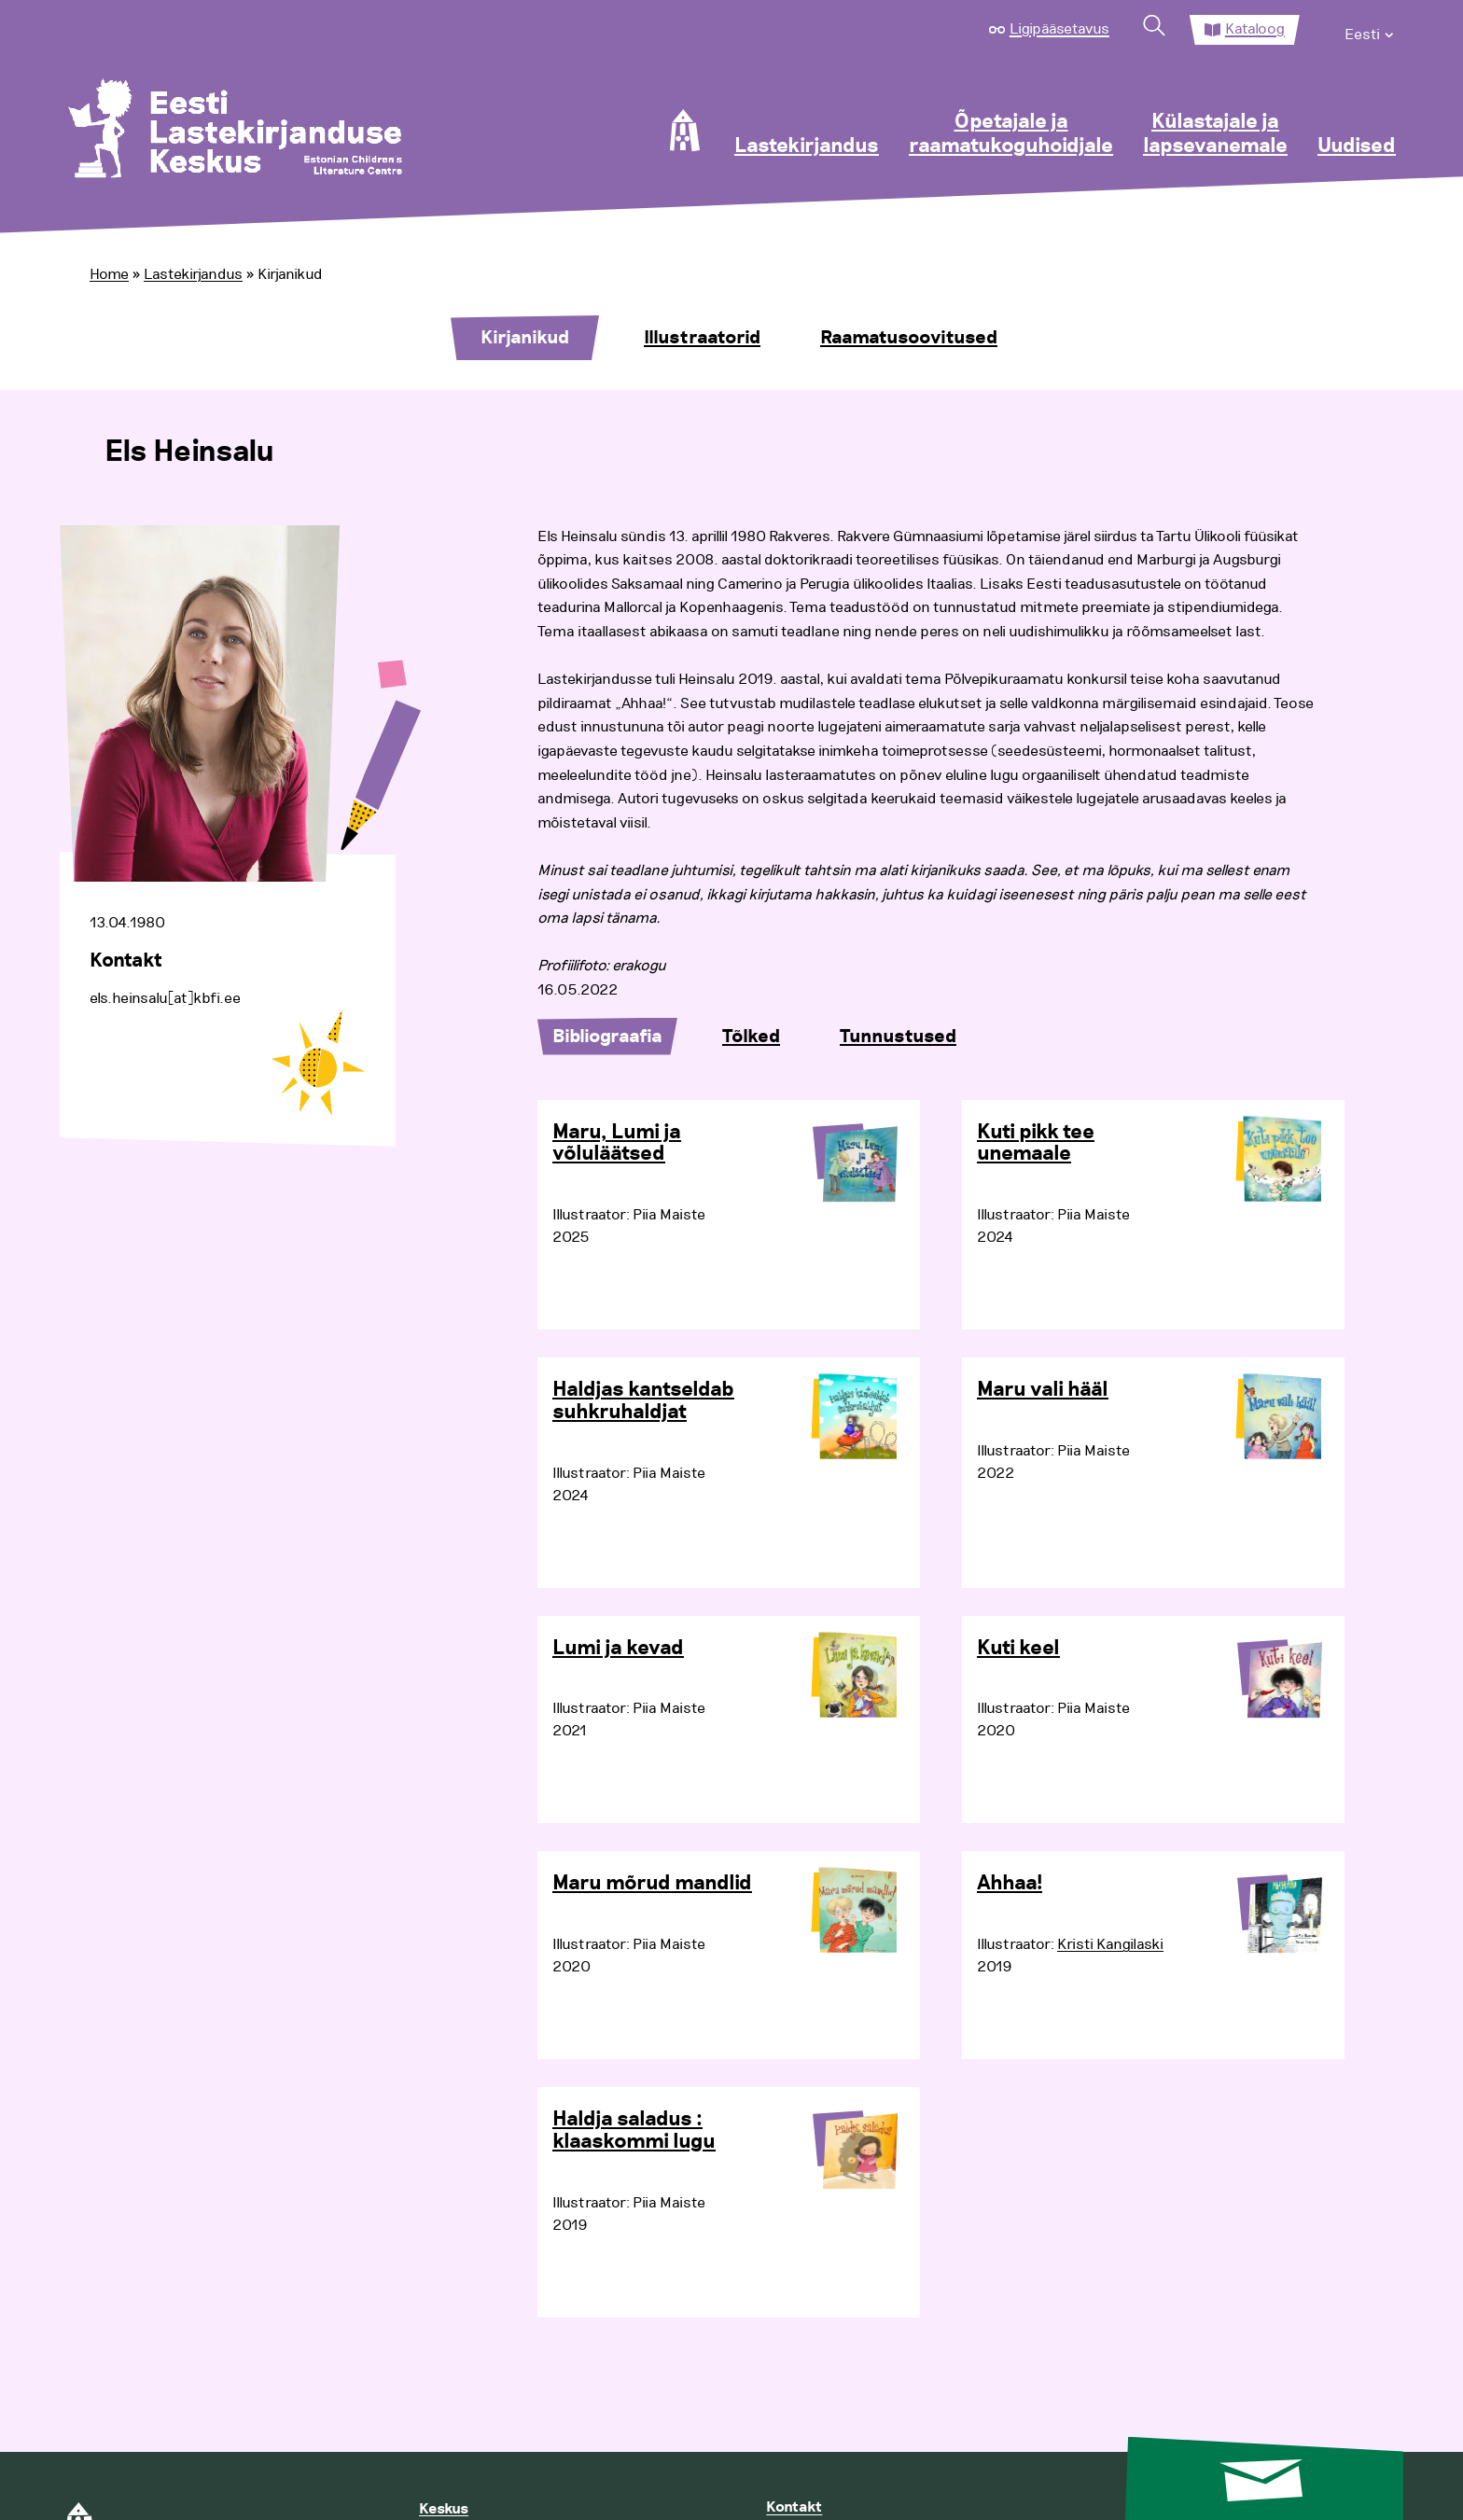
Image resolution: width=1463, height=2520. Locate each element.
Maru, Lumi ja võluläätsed (616, 1144)
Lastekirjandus (806, 146)
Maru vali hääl (1042, 1390)
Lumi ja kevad (618, 1649)
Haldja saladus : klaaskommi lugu (634, 2131)
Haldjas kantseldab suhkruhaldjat (643, 1401)
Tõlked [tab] (751, 1036)
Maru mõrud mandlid (652, 1884)
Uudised (1356, 146)
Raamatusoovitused (908, 338)
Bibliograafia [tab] (607, 1036)
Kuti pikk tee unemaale (1035, 1144)
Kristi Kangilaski (1110, 1944)
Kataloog (1255, 29)
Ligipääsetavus (1059, 29)
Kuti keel (1018, 1649)
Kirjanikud (525, 338)
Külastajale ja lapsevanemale (1215, 134)
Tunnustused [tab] (898, 1036)
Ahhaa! (1009, 1884)
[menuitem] (1370, 30)
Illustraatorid (702, 338)
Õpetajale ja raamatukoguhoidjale (1011, 134)
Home (109, 274)
